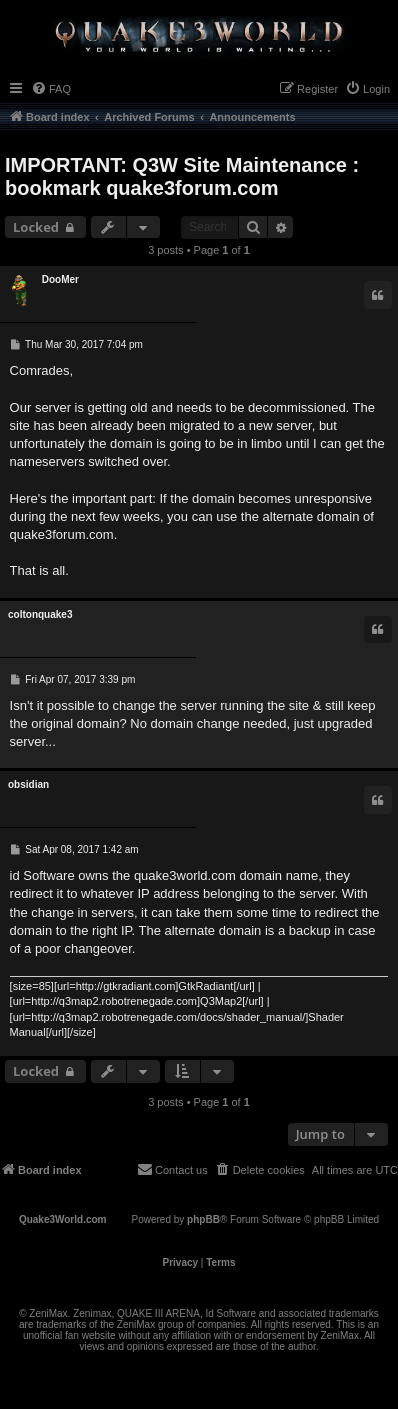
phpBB (203, 1219)
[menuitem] (51, 89)
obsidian (28, 784)
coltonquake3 (40, 614)
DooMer (60, 279)
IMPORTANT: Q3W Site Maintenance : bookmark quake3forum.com (182, 176)
